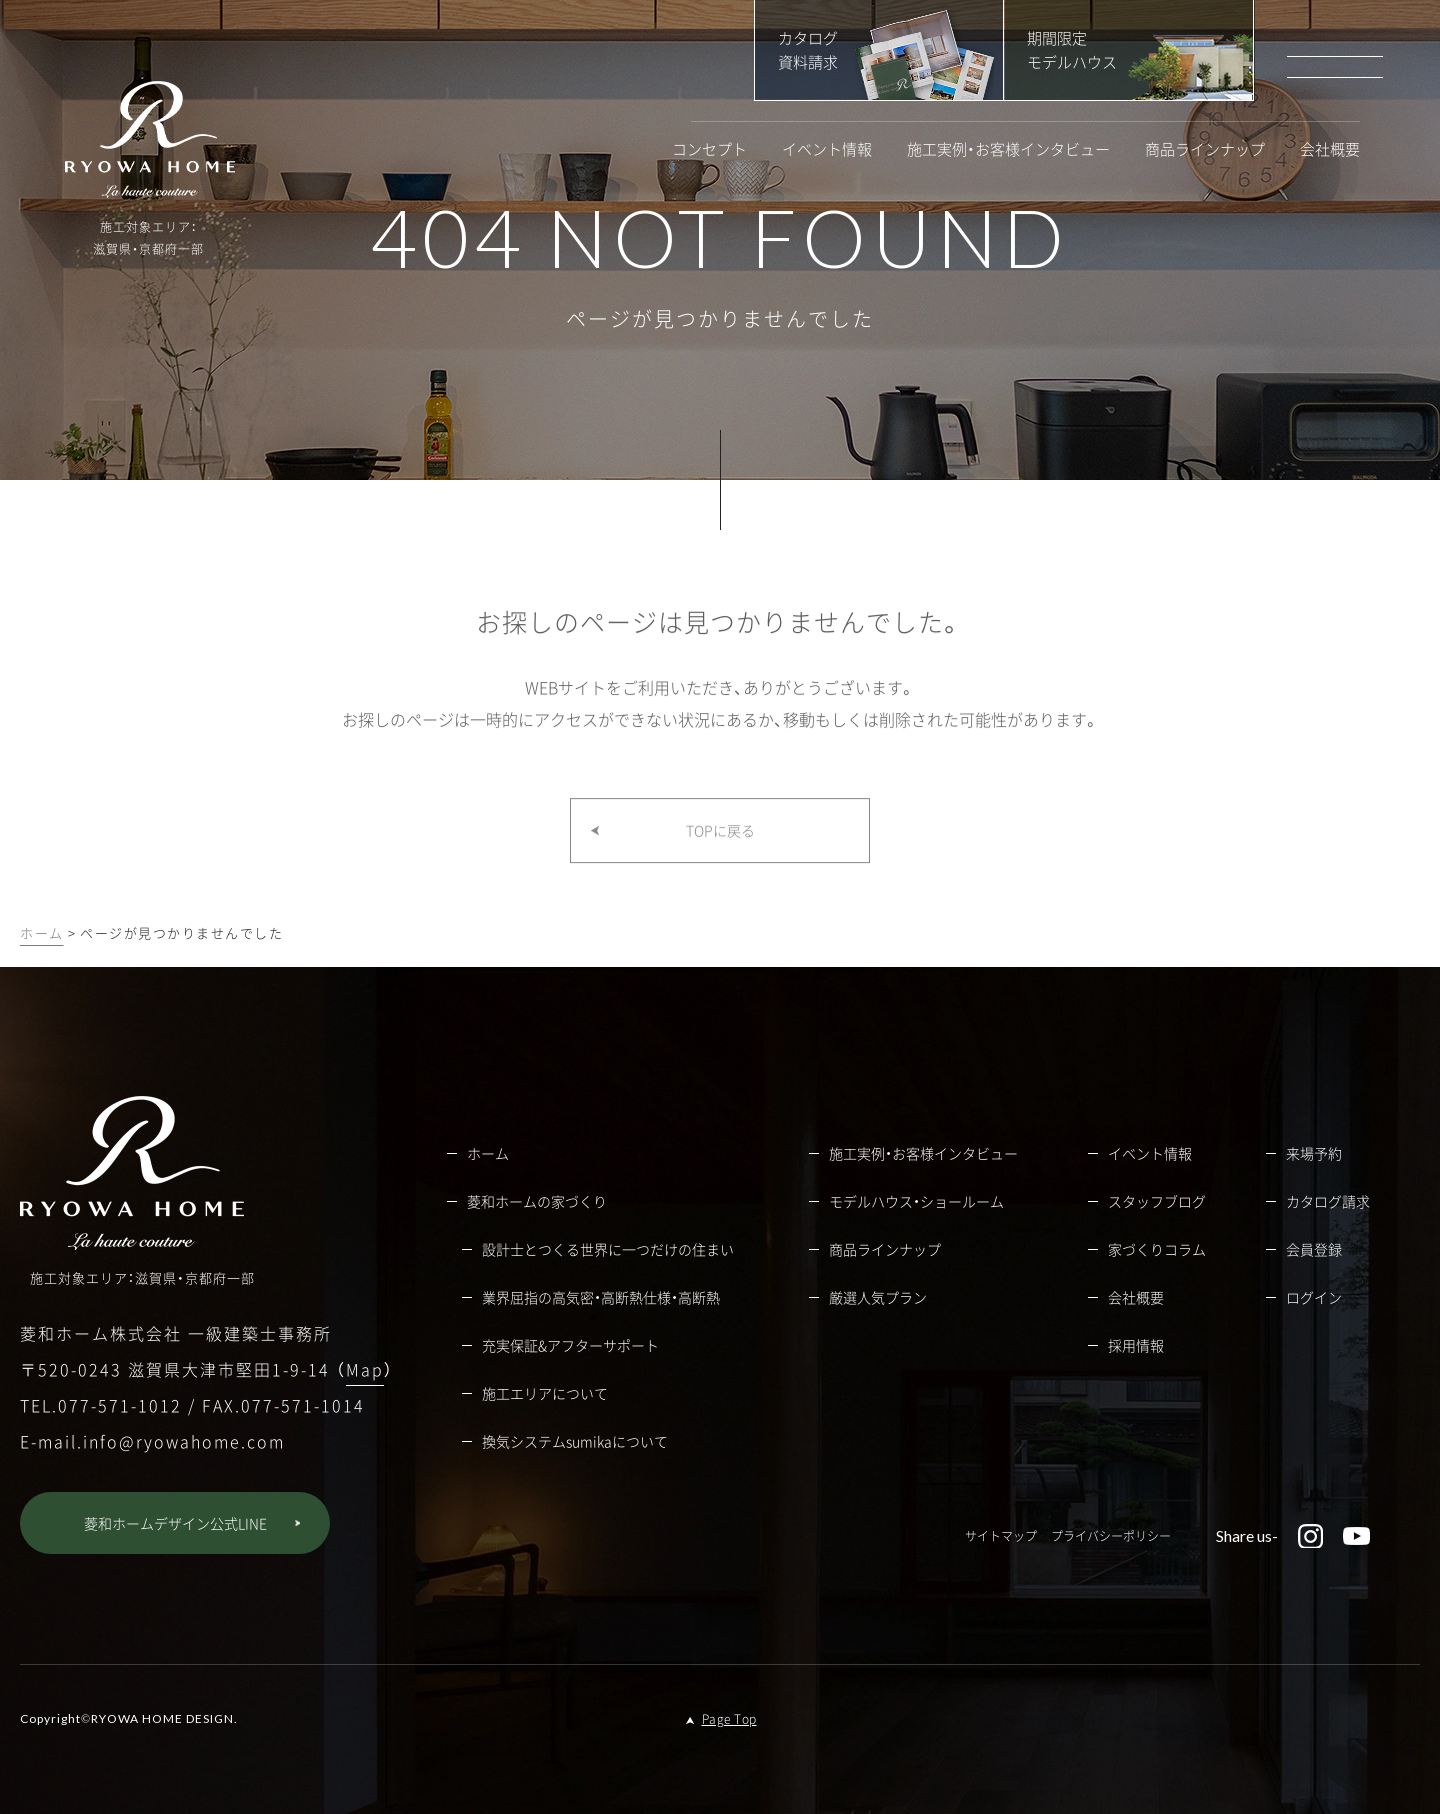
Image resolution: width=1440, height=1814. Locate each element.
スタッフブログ (1157, 1201)
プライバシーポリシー (1111, 1536)
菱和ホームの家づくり (537, 1201)
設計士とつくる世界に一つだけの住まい (608, 1249)
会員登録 (1314, 1249)
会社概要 (1330, 149)
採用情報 (1136, 1345)
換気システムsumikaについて (575, 1441)
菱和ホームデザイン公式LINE (175, 1523)
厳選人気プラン (878, 1297)
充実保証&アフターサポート (570, 1345)
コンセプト (709, 149)
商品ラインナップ (1205, 149)
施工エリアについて (545, 1393)
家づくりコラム (1157, 1249)
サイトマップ (1001, 1536)
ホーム (42, 932)
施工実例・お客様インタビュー (1008, 149)
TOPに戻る (720, 853)
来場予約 (1314, 1153)
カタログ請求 (1328, 1201)
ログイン (1314, 1297)
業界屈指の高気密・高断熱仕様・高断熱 (601, 1297)
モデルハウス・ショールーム (916, 1201)
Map (365, 1369)
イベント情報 (827, 149)
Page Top (729, 1719)
